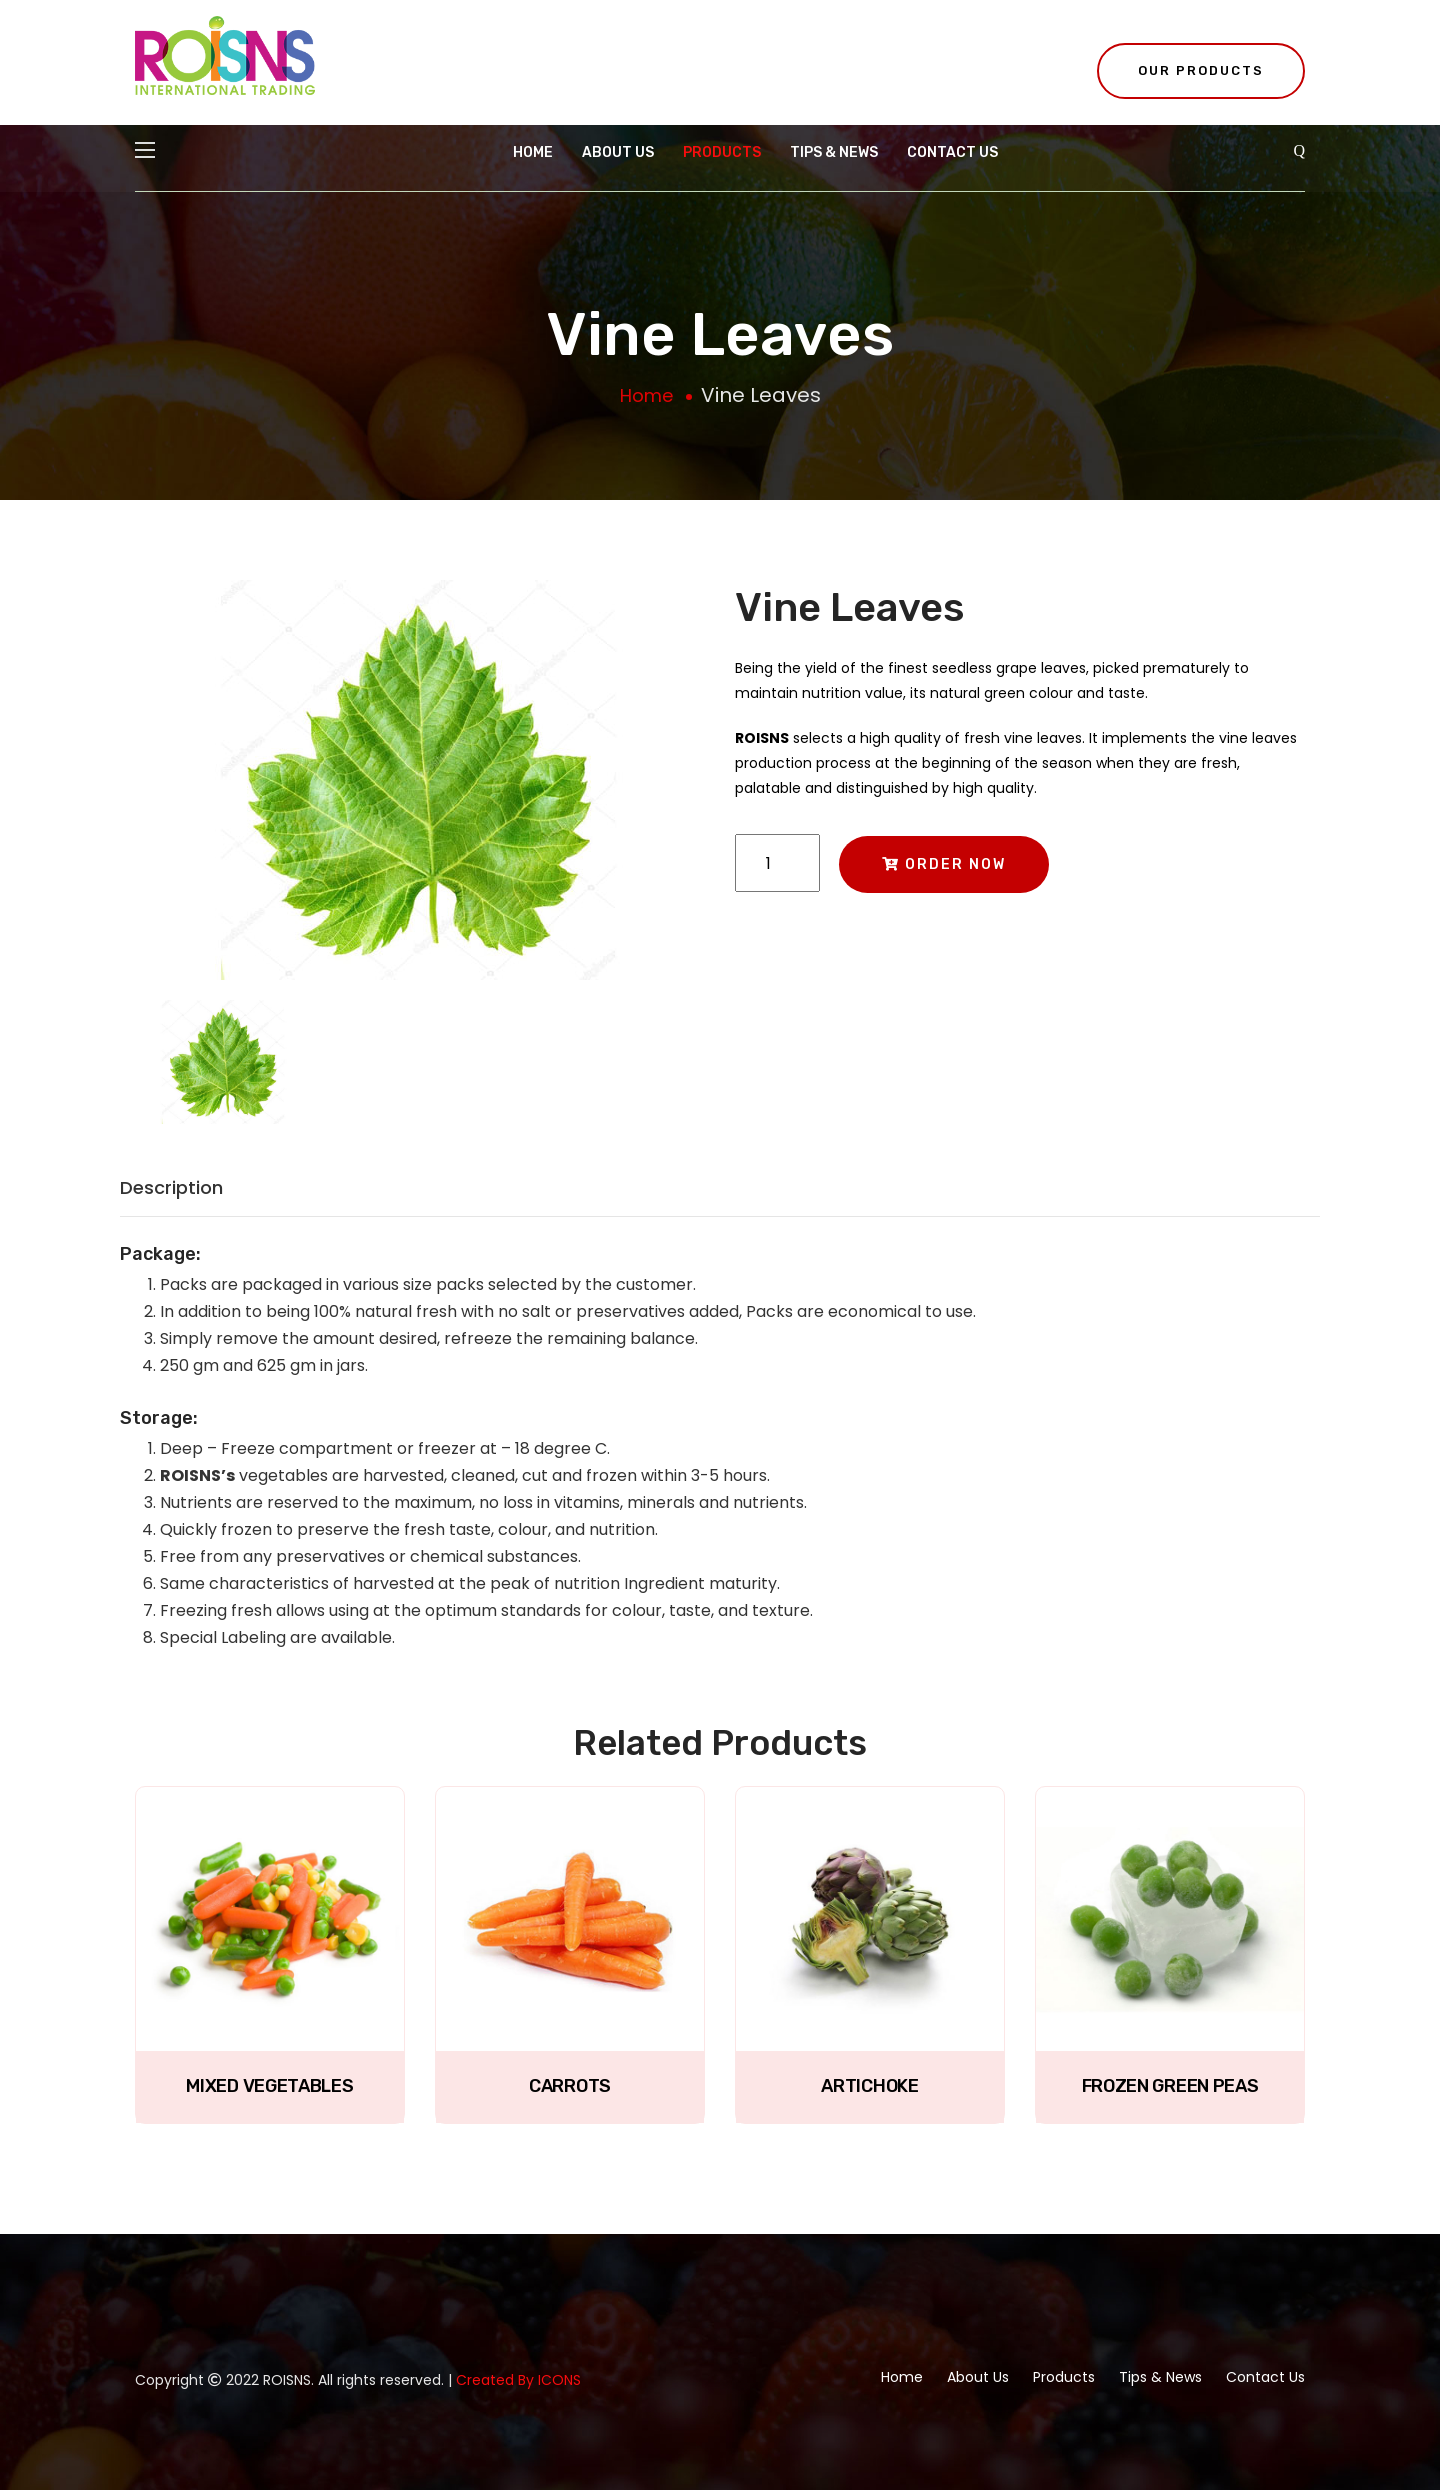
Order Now (944, 864)
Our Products (1201, 70)
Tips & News (834, 152)
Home (533, 152)
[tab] (223, 1072)
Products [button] (722, 152)
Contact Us (952, 152)
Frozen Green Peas (1170, 2086)
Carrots (570, 2086)
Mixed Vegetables (269, 2086)
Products (1064, 2377)
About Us (618, 152)
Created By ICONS (518, 2380)
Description (171, 1187)
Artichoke (869, 2086)
